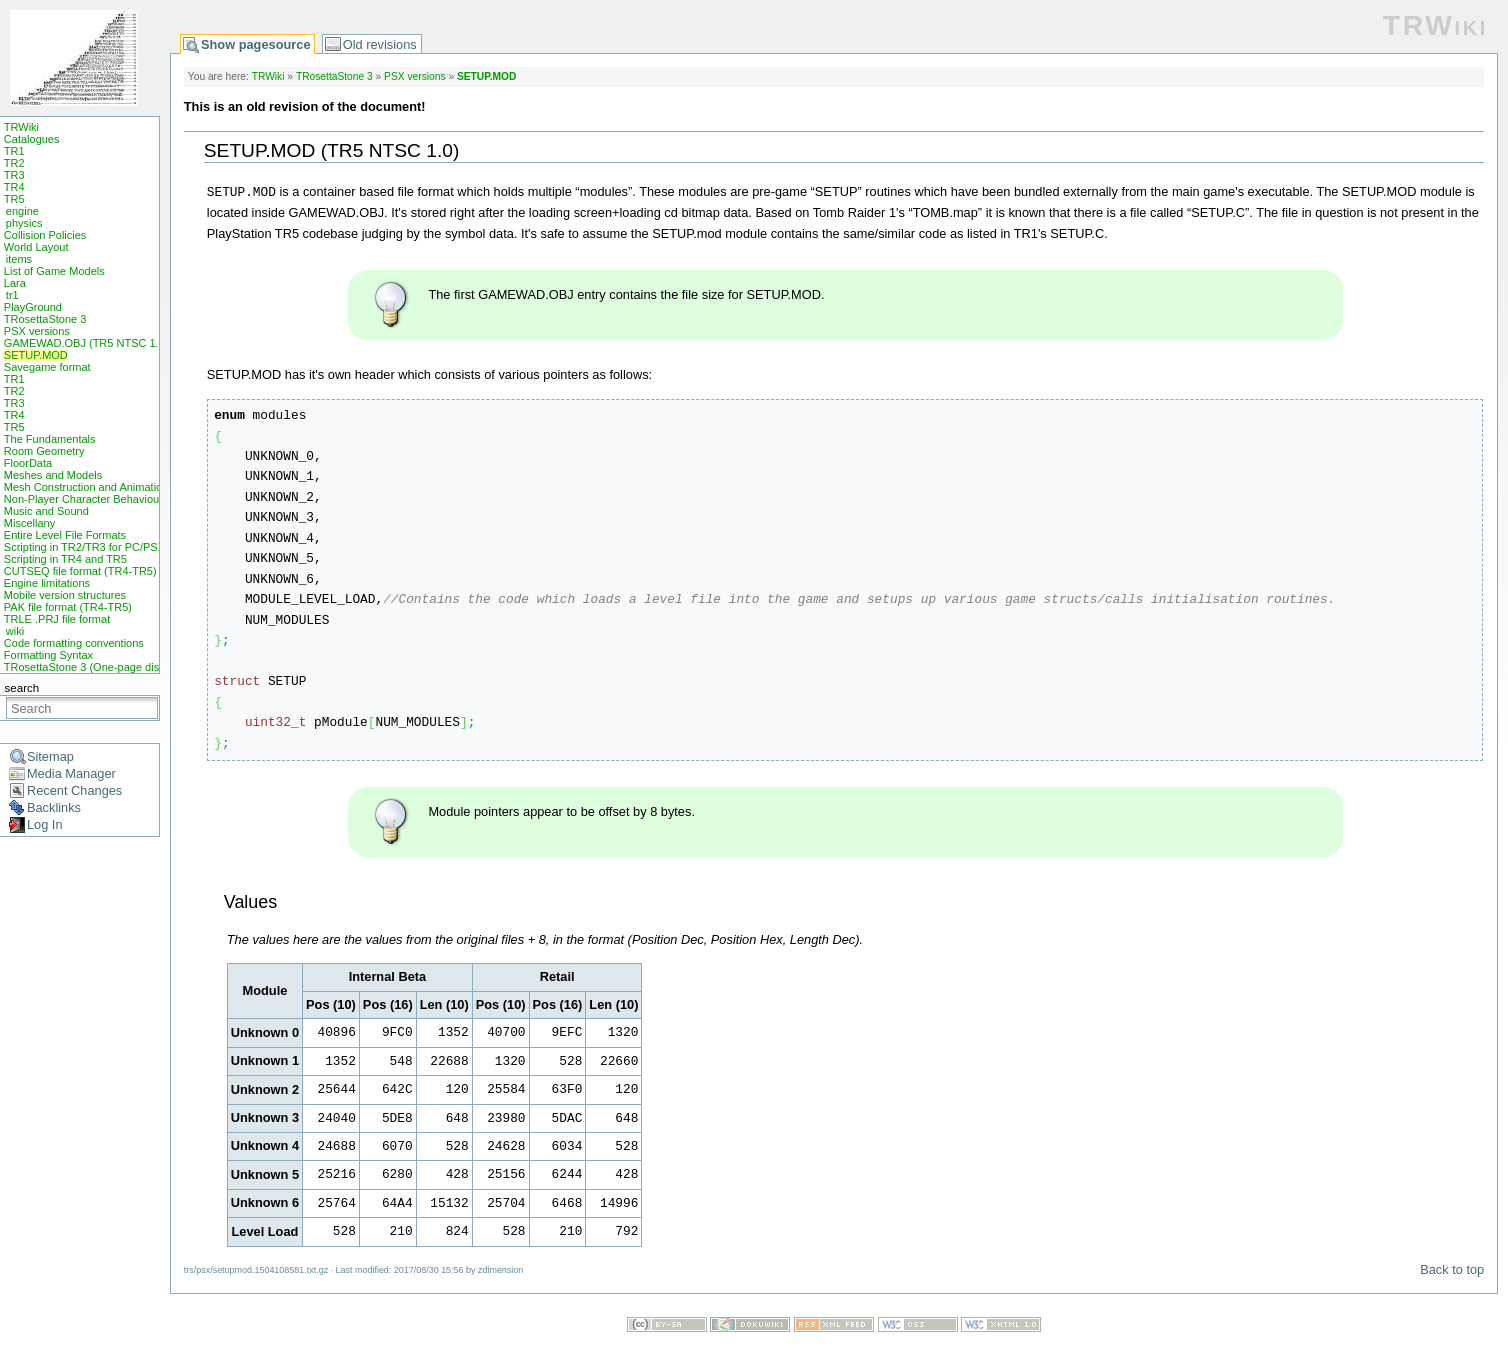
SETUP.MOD (36, 355)
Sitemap (50, 756)
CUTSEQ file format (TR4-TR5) (80, 571)
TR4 (14, 187)
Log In (45, 824)
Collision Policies (45, 235)
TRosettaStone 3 (45, 319)
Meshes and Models (53, 475)
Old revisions (380, 44)
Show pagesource (256, 44)
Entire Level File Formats (65, 535)
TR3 (14, 175)
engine (22, 211)
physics (24, 223)
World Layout (36, 247)
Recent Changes (74, 790)
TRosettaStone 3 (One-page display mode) (109, 667)
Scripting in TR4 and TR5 (65, 559)
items (19, 259)
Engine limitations (47, 583)
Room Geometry (44, 451)
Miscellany (29, 523)
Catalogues (32, 139)
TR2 (14, 163)
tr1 (12, 295)
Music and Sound (46, 511)
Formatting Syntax (48, 655)
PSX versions (37, 331)
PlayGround (33, 307)
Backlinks (54, 807)
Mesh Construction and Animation (86, 487)
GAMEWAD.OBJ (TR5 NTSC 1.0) (86, 343)
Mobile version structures (65, 595)
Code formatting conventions (74, 643)
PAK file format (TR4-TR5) (68, 607)
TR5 (14, 199)
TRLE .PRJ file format (57, 619)
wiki (15, 631)
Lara (15, 283)
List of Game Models (54, 271)
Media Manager (71, 773)
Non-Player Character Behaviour (83, 499)
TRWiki (21, 127)
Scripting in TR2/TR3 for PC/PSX (84, 547)
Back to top (1452, 1269)
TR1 (14, 151)
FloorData (28, 463)
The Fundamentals (50, 439)
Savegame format (47, 367)
